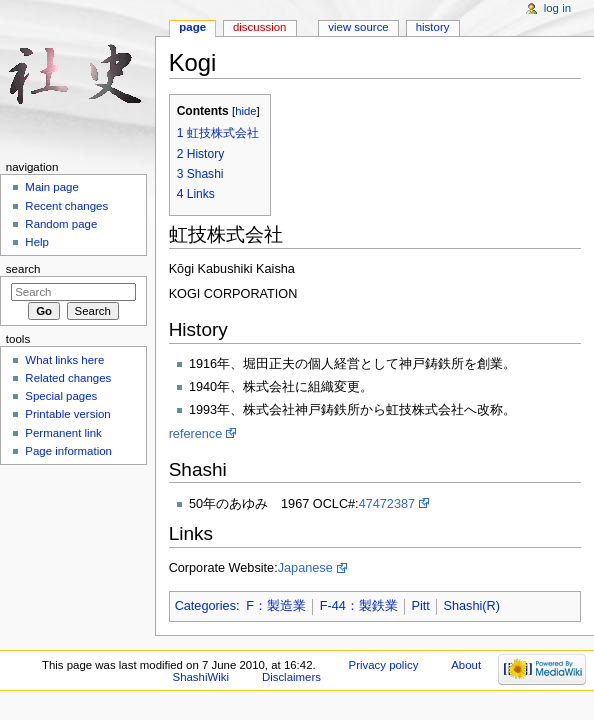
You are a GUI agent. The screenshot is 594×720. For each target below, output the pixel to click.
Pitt (420, 606)
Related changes (68, 378)
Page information (68, 451)
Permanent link (63, 433)
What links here (64, 360)
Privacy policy (384, 665)
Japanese (305, 568)
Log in (557, 8)
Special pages (61, 396)
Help (37, 242)
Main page (52, 187)
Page (192, 27)
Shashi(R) (471, 606)
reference (196, 434)
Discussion (259, 27)
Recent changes (66, 206)
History (433, 27)
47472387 (387, 504)
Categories (205, 606)
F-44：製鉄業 (359, 606)
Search (23, 269)
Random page (61, 224)
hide (245, 111)
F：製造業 (276, 606)
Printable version (67, 414)
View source (358, 27)
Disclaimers (291, 677)
